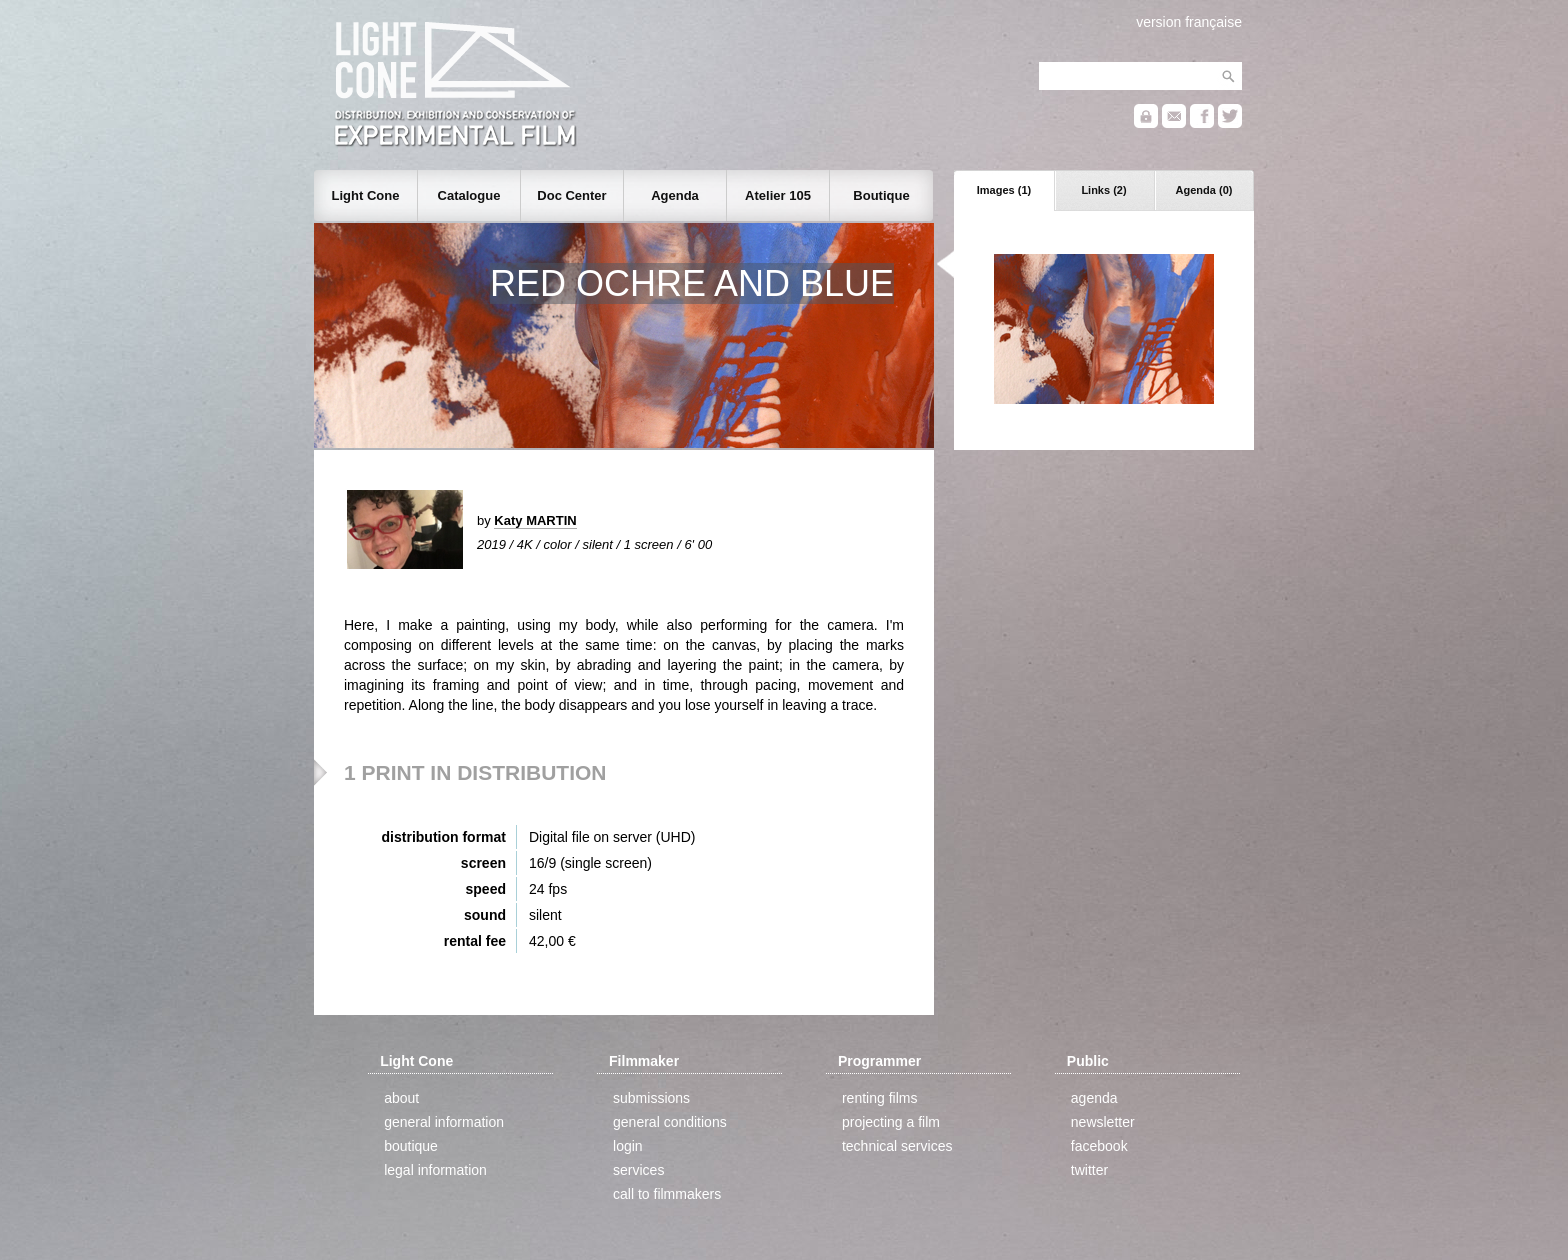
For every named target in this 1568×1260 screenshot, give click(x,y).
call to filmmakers (667, 1194)
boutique (411, 1146)
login (628, 1146)
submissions (651, 1098)
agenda (1094, 1098)
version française (1189, 22)
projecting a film (891, 1122)
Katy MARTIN (535, 520)
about (401, 1098)
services (638, 1170)
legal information (435, 1170)
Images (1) (1004, 190)
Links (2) (1103, 190)
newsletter (1103, 1122)
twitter (1089, 1170)
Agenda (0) (1204, 190)
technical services (897, 1146)
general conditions (670, 1122)
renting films (879, 1098)
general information (444, 1122)
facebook (1099, 1146)
